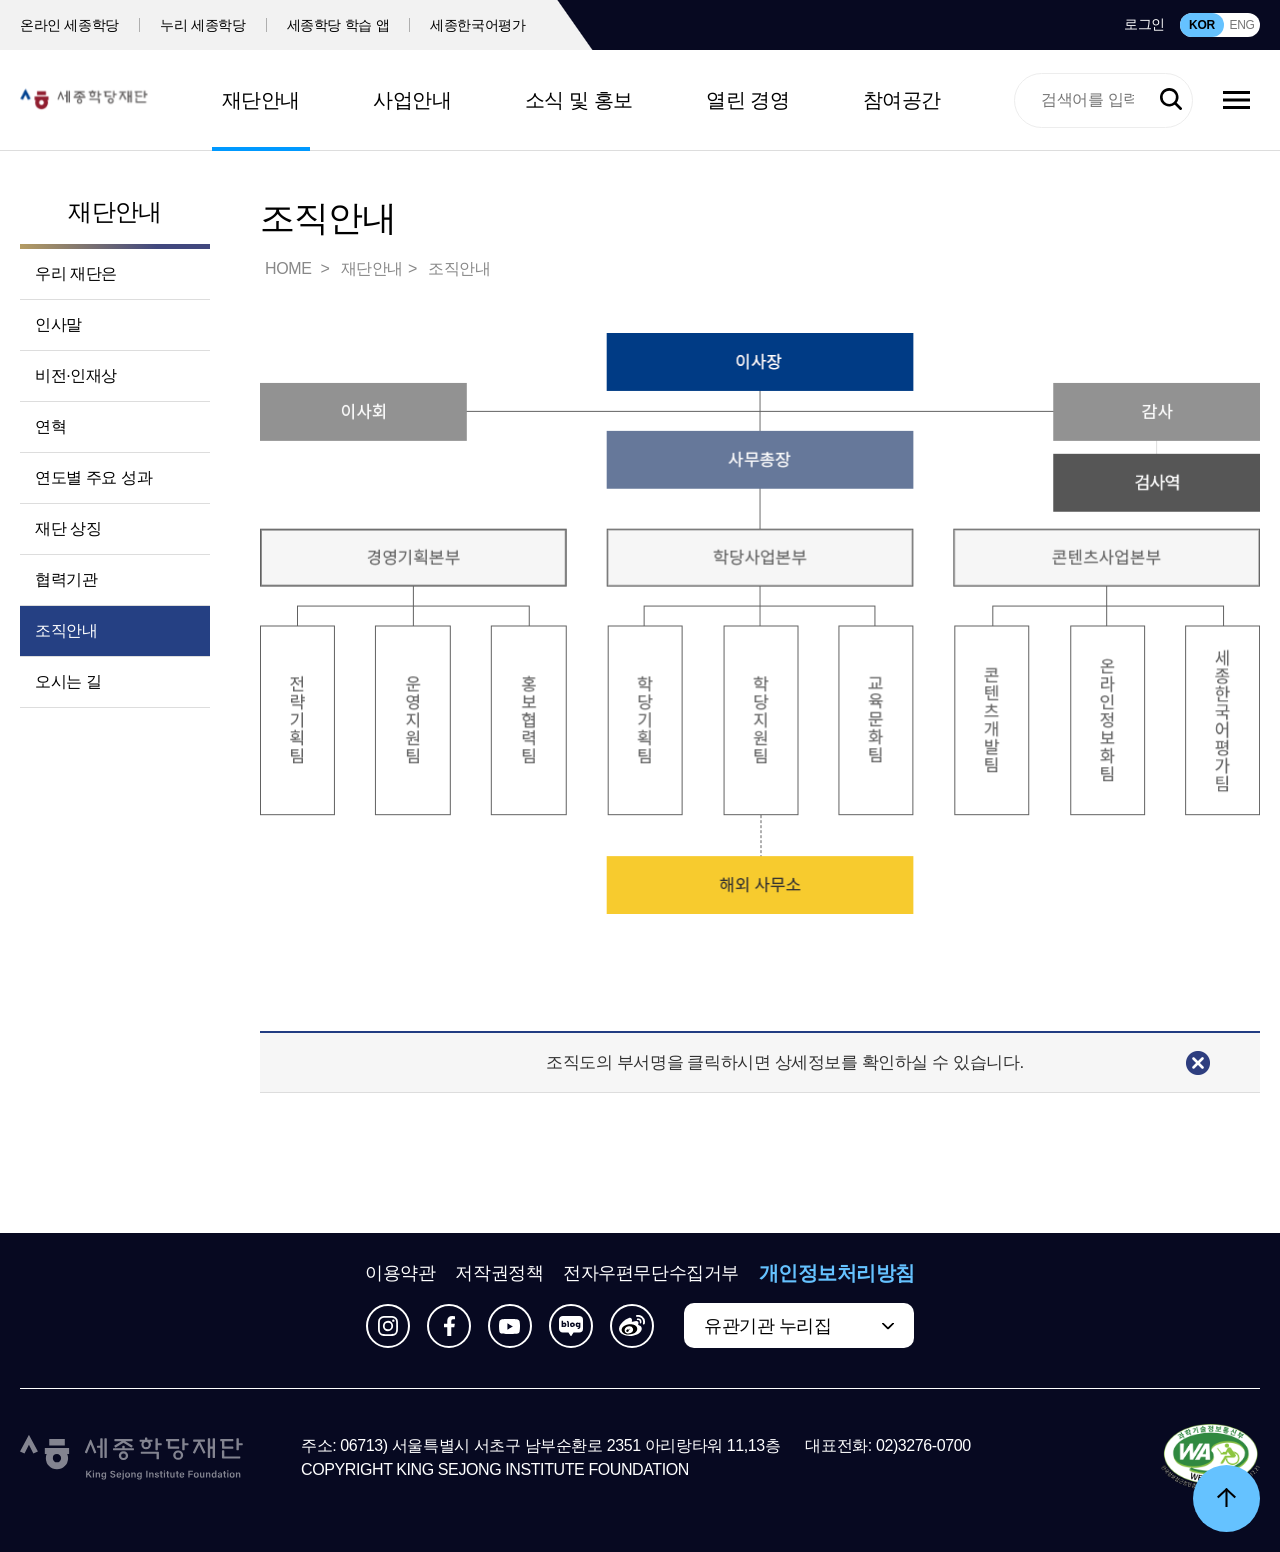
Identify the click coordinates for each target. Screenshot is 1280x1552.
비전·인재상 (76, 375)
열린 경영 (747, 100)
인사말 (58, 324)
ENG (1241, 25)
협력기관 (66, 579)
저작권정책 (499, 1273)
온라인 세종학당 (69, 25)
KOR (1202, 25)
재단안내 (261, 100)
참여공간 (902, 100)
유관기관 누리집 (767, 1326)
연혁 (50, 426)
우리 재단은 (76, 273)
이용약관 (400, 1273)
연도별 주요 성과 (93, 477)
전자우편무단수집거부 (651, 1273)
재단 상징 (68, 528)
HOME (290, 268)
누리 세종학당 (202, 25)
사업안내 (412, 100)
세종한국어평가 (478, 25)
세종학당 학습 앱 (338, 25)
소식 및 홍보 (579, 100)
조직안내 (66, 630)
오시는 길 (68, 681)
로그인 (1144, 24)
